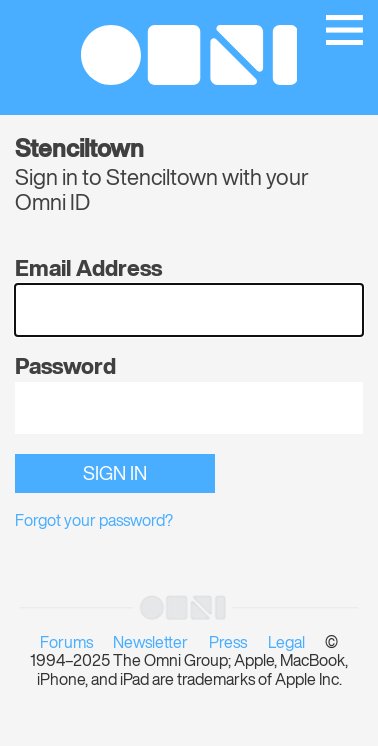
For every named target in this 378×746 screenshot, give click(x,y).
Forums (66, 644)
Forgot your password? (94, 522)
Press (228, 644)
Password (65, 368)
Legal (286, 644)
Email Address (88, 270)
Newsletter (150, 644)
